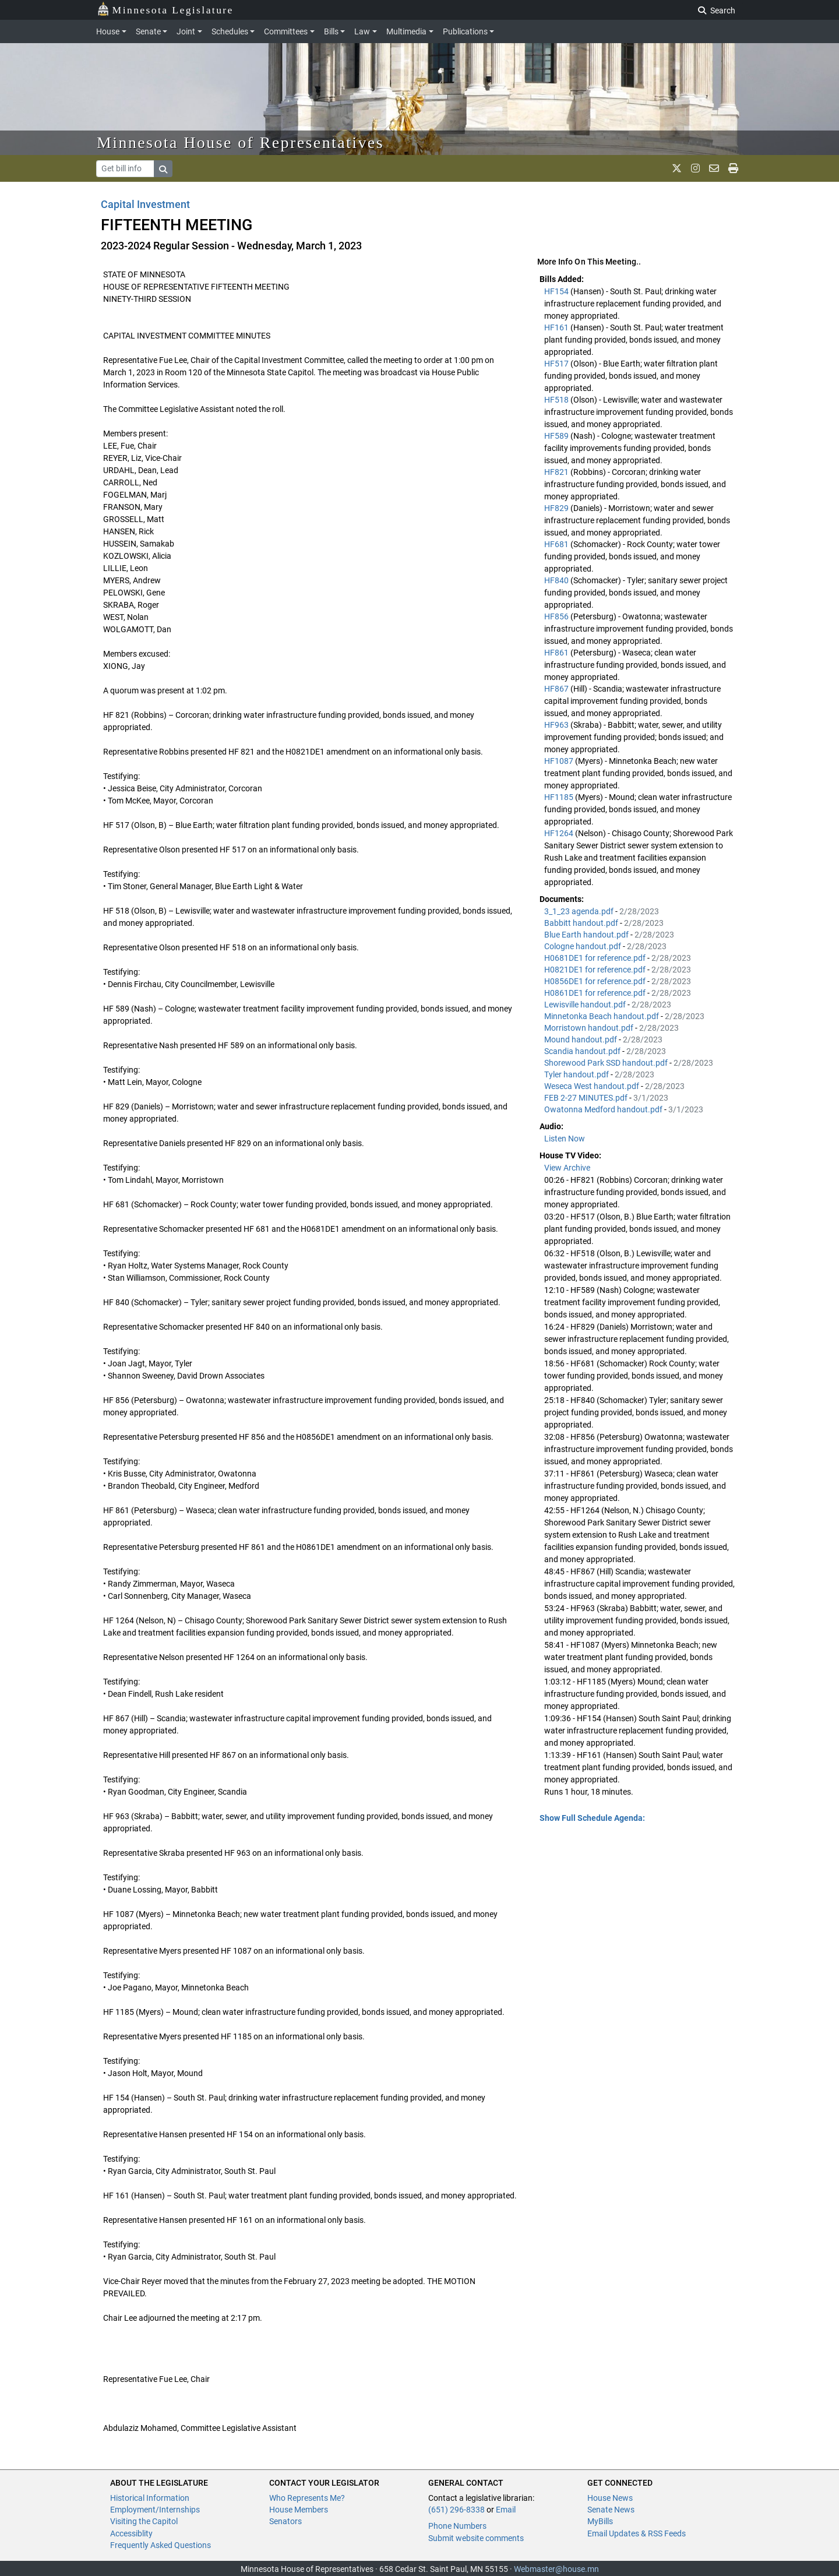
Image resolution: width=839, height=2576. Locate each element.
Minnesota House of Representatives (240, 142)
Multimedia (406, 31)
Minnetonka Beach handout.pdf (602, 1016)
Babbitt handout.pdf (582, 923)
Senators (285, 2521)
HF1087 (559, 761)
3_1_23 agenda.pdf (579, 911)
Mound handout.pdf (581, 1039)
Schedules (229, 31)
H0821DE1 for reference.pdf (595, 969)
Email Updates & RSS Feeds (636, 2533)
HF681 (557, 544)
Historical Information (149, 2498)
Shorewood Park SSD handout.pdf (606, 1062)
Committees (286, 31)
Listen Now (564, 1138)
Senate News (610, 2509)
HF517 (557, 363)
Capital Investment (145, 204)
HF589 (557, 436)
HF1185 (559, 797)
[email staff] (714, 168)
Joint (186, 31)
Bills (331, 31)
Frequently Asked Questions (160, 2545)
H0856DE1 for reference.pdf (595, 981)
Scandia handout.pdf (583, 1051)
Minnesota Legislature (165, 9)
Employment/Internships (155, 2509)
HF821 (557, 472)
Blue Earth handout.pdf (587, 934)
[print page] (733, 168)
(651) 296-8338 (456, 2509)
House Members (298, 2509)
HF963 (557, 725)
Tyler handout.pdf (577, 1074)
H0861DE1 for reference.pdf (595, 993)
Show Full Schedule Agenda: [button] (592, 1818)
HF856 (557, 616)
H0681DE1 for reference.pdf (595, 958)
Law (362, 31)
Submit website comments (476, 2538)
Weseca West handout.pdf (592, 1086)
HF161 (557, 327)
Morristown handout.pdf (589, 1027)
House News (610, 2498)
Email (506, 2509)
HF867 (557, 688)
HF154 (557, 291)
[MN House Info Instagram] (695, 168)
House (107, 31)
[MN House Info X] (676, 168)
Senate (148, 31)
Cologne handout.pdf (583, 946)
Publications (465, 31)
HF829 (557, 508)
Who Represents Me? (307, 2498)
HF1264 (559, 833)
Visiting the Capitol (144, 2521)
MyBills (600, 2521)
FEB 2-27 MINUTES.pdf (586, 1097)
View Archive (567, 1167)
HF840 (557, 580)
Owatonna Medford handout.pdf (604, 1109)
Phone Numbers (457, 2526)
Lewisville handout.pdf (586, 1004)
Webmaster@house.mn (556, 2569)
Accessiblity (131, 2533)
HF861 (557, 652)
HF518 (557, 399)
